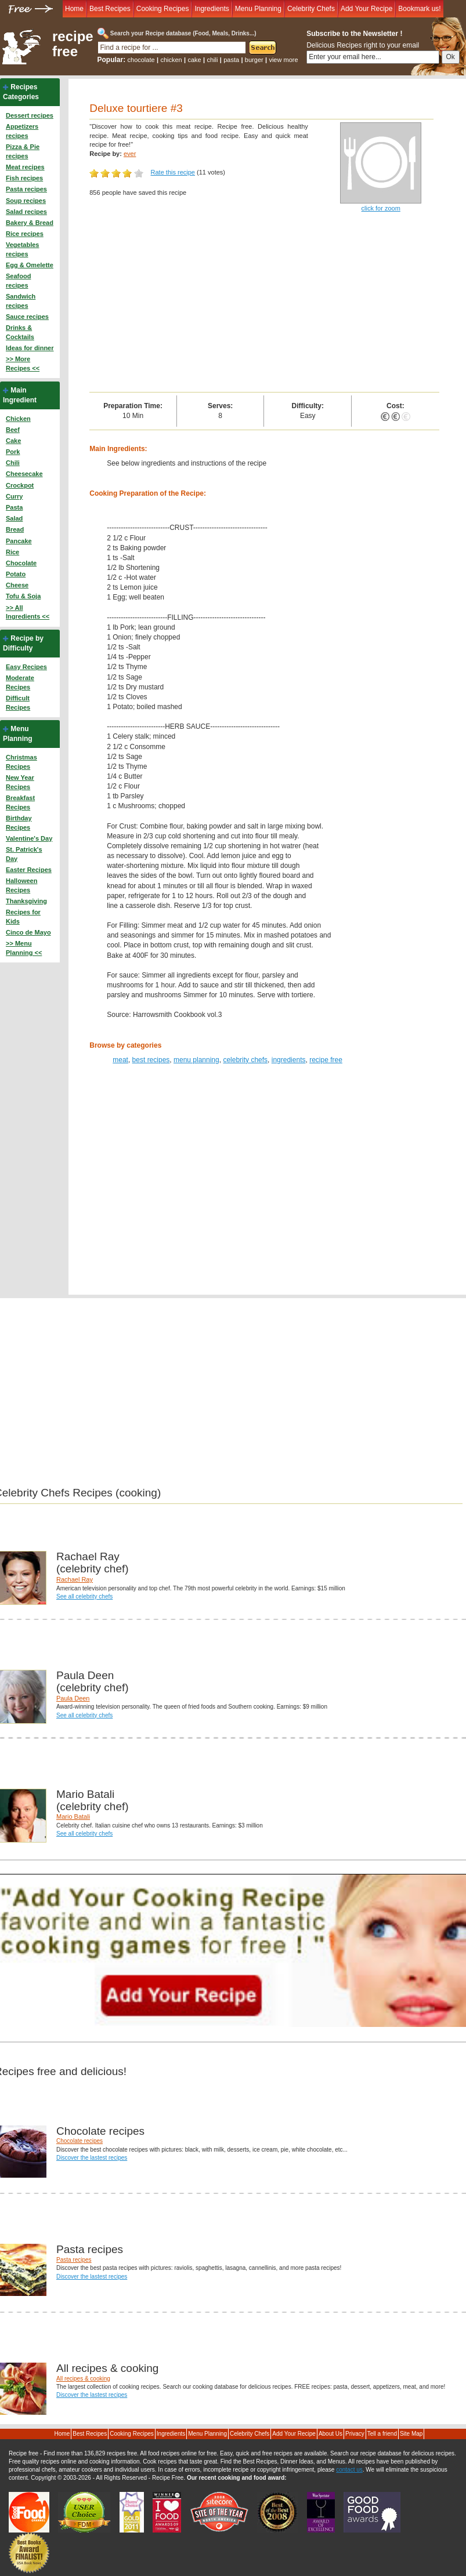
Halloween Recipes (21, 885)
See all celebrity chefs (84, 1596)
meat (120, 1060)
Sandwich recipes (20, 301)
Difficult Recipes (18, 703)
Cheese (17, 585)
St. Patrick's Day (24, 854)
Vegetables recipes (22, 249)
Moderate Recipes (20, 682)
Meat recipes (25, 167)
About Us (330, 2433)
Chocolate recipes (79, 2141)
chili (212, 59)
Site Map (411, 2433)
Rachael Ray (74, 1579)
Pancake (19, 540)
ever (130, 153)
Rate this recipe (173, 172)
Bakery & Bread (29, 222)
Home (74, 9)
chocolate (141, 59)
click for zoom (381, 208)
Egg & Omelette (29, 264)
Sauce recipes (27, 316)
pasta (231, 59)
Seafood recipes (18, 281)
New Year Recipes (20, 782)
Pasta (14, 507)
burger (254, 59)
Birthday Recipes (19, 823)
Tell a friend (382, 2433)
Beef (13, 429)
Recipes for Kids (23, 917)
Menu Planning (258, 9)
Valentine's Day (29, 838)
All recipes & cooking (83, 2378)
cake (194, 59)
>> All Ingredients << (27, 612)
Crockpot (20, 485)
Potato (16, 574)
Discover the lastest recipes (91, 2157)
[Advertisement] (264, 305)
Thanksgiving (26, 901)
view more (283, 59)
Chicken (18, 418)
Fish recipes (24, 178)
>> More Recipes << (22, 363)
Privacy (354, 2433)
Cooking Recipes (162, 9)
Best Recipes (110, 9)
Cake (13, 440)
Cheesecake (24, 473)
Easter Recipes (29, 869)
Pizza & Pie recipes (22, 151)
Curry (14, 496)
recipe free (72, 44)
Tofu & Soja (23, 596)
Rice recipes (25, 233)
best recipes (151, 1060)
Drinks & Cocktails (20, 332)
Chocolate (21, 562)
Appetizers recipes (22, 131)
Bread (15, 529)
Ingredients (211, 9)
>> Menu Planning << (24, 948)
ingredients (289, 1060)
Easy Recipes (26, 666)
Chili (13, 462)
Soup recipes (26, 200)
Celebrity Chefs (311, 9)
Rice (12, 551)
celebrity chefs (245, 1060)
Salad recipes (26, 211)
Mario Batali (73, 1816)
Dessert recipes (29, 115)
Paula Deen (73, 1698)
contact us (349, 2469)
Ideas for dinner (30, 347)
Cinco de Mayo (28, 932)
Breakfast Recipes (20, 802)
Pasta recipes (26, 189)
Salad (14, 518)
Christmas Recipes (21, 762)
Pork (13, 451)
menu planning (196, 1060)
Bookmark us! (419, 9)
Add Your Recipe (366, 9)
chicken (171, 59)
